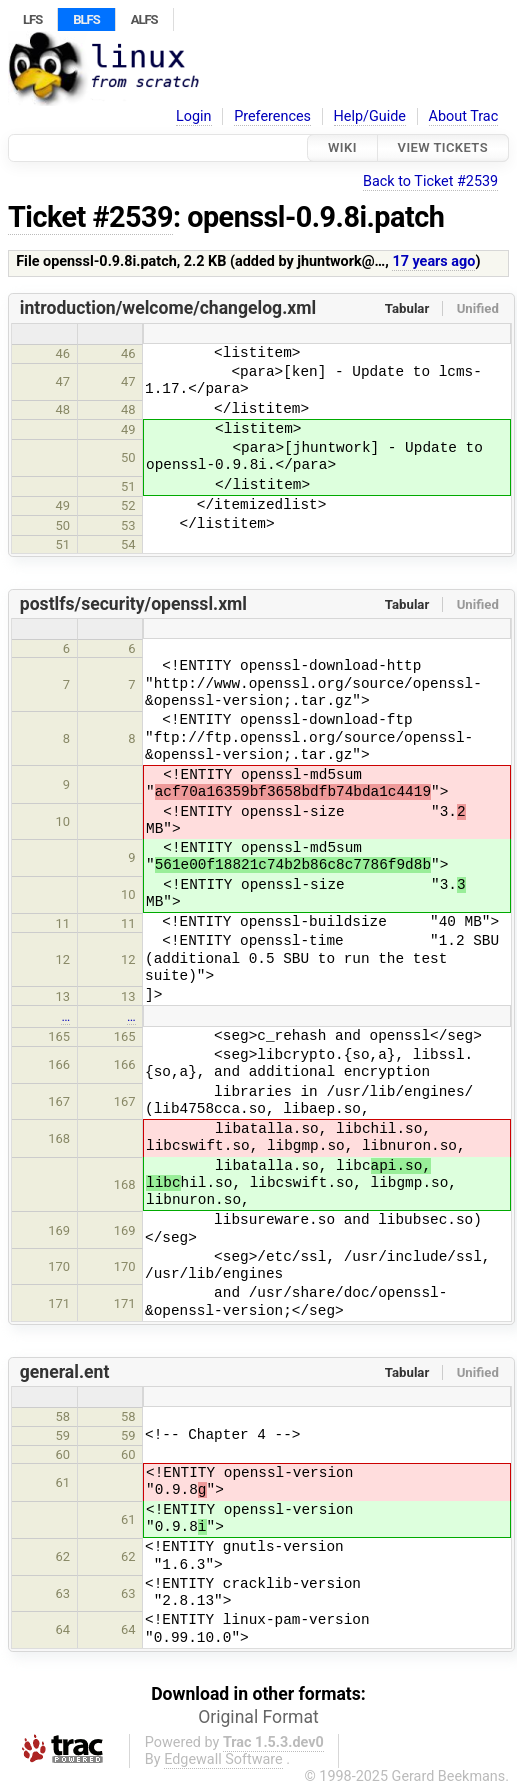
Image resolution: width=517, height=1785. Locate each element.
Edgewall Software (223, 1759)
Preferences (272, 116)
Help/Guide (370, 116)
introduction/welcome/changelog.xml (168, 308)
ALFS (144, 19)
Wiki (342, 147)
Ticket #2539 (90, 217)
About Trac (464, 116)
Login (194, 116)
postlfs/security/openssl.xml (133, 604)
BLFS (86, 19)
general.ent (65, 1372)
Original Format (258, 1717)
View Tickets (443, 147)
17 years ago (433, 261)
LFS (32, 19)
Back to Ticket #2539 (430, 181)
